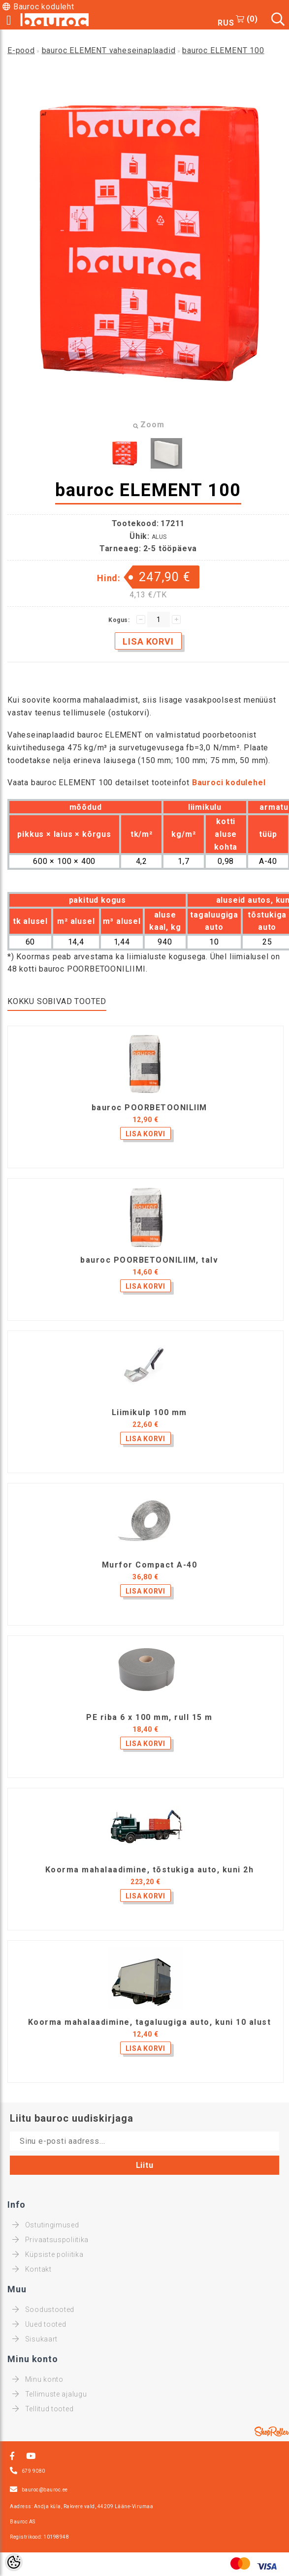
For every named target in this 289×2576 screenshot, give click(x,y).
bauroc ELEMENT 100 (223, 50)
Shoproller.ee (272, 2431)
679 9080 (33, 2471)
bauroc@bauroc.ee (45, 2489)
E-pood (21, 50)
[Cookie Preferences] (14, 2562)
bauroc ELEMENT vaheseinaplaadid (109, 50)
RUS (226, 23)
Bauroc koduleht (43, 6)
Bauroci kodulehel (229, 782)
